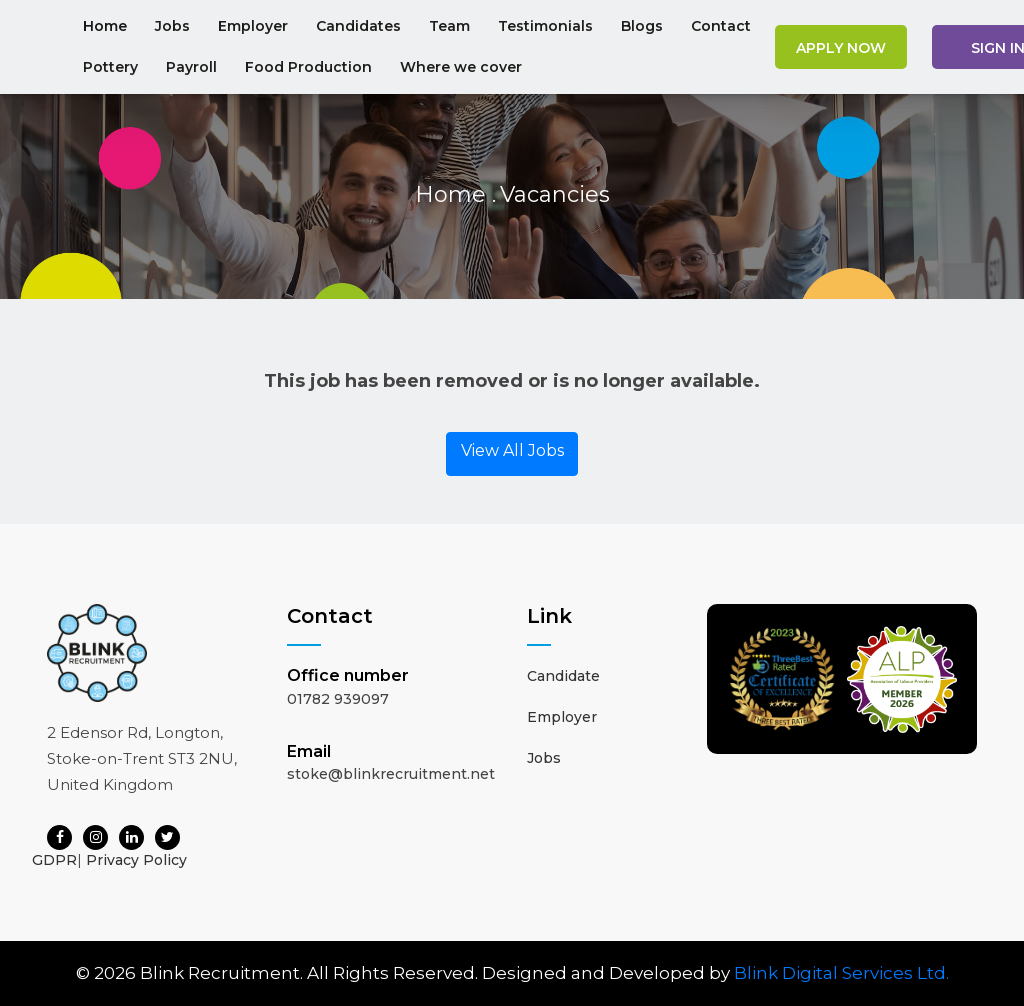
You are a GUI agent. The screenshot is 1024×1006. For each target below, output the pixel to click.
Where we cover (461, 67)
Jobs (172, 26)
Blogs (642, 26)
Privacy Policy (136, 860)
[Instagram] (95, 837)
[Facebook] (59, 837)
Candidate (563, 676)
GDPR (54, 860)
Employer (253, 26)
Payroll (191, 67)
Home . (455, 194)
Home (105, 26)
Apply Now (841, 48)
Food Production (308, 67)
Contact (721, 26)
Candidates (358, 26)
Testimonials (545, 26)
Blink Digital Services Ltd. (841, 973)
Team (449, 26)
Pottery (110, 67)
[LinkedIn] (131, 837)
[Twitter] (167, 837)
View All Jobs (512, 450)
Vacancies (555, 194)
